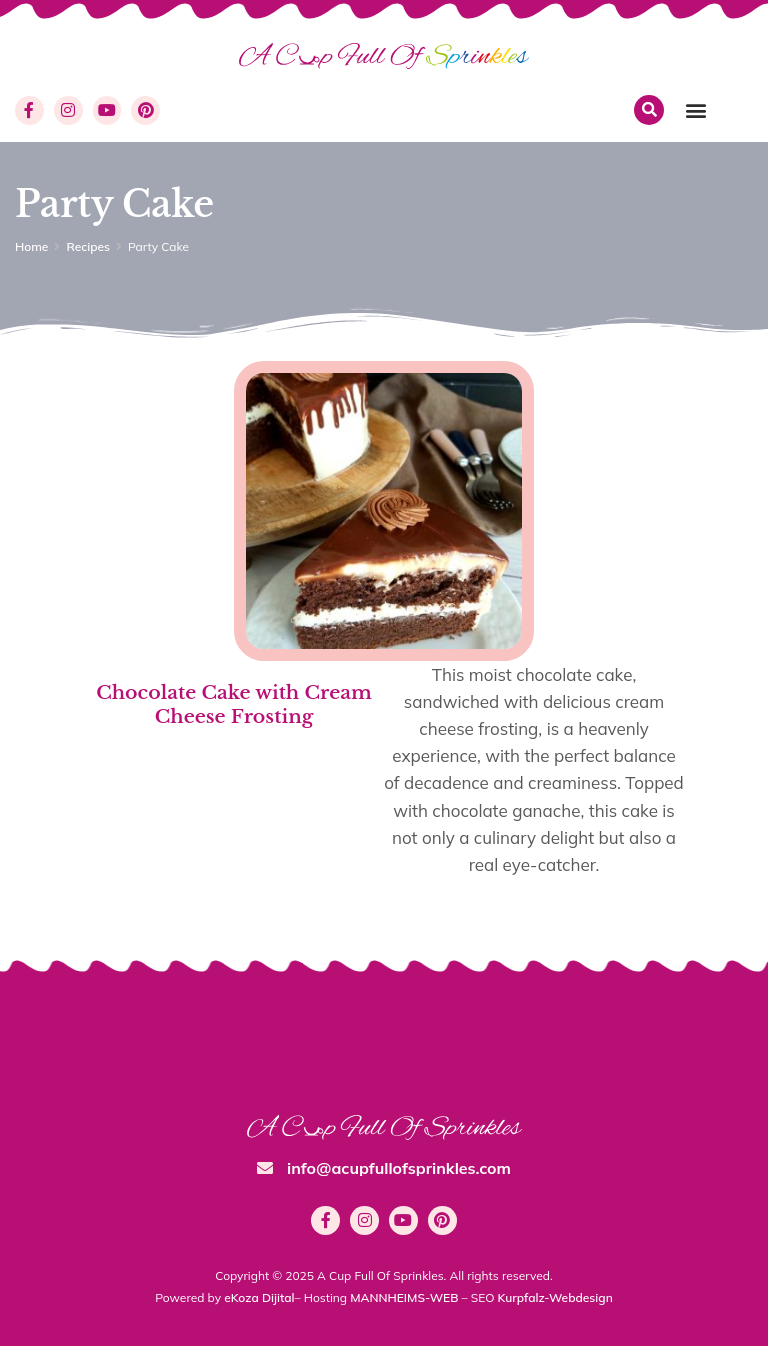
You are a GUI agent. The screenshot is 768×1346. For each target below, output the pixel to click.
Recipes (88, 246)
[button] (695, 110)
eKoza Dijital (259, 1297)
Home (31, 246)
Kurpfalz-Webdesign (555, 1297)
